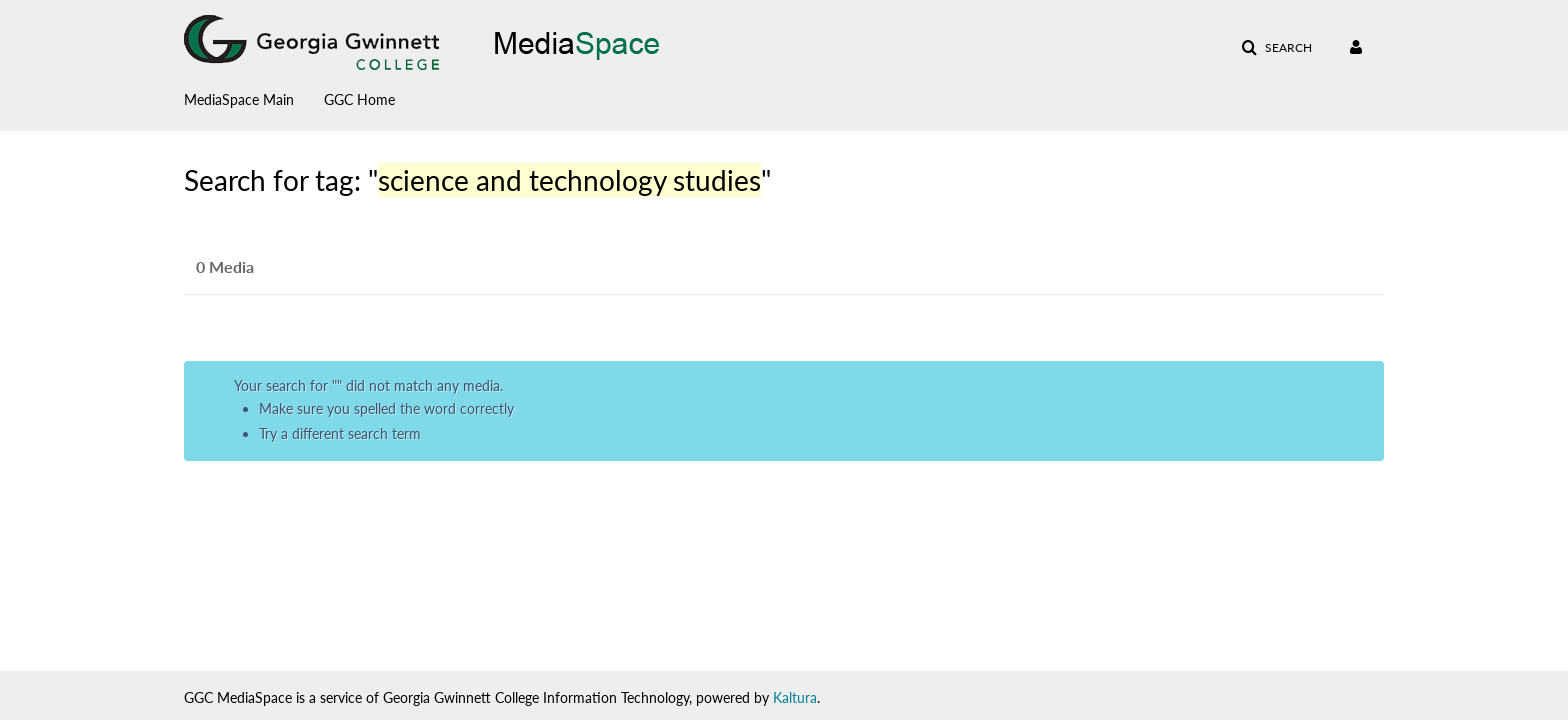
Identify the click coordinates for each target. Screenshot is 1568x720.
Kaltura (795, 697)
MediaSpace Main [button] (239, 99)
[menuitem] (254, 95)
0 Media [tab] (225, 266)
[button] (1276, 48)
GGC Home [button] (359, 99)
